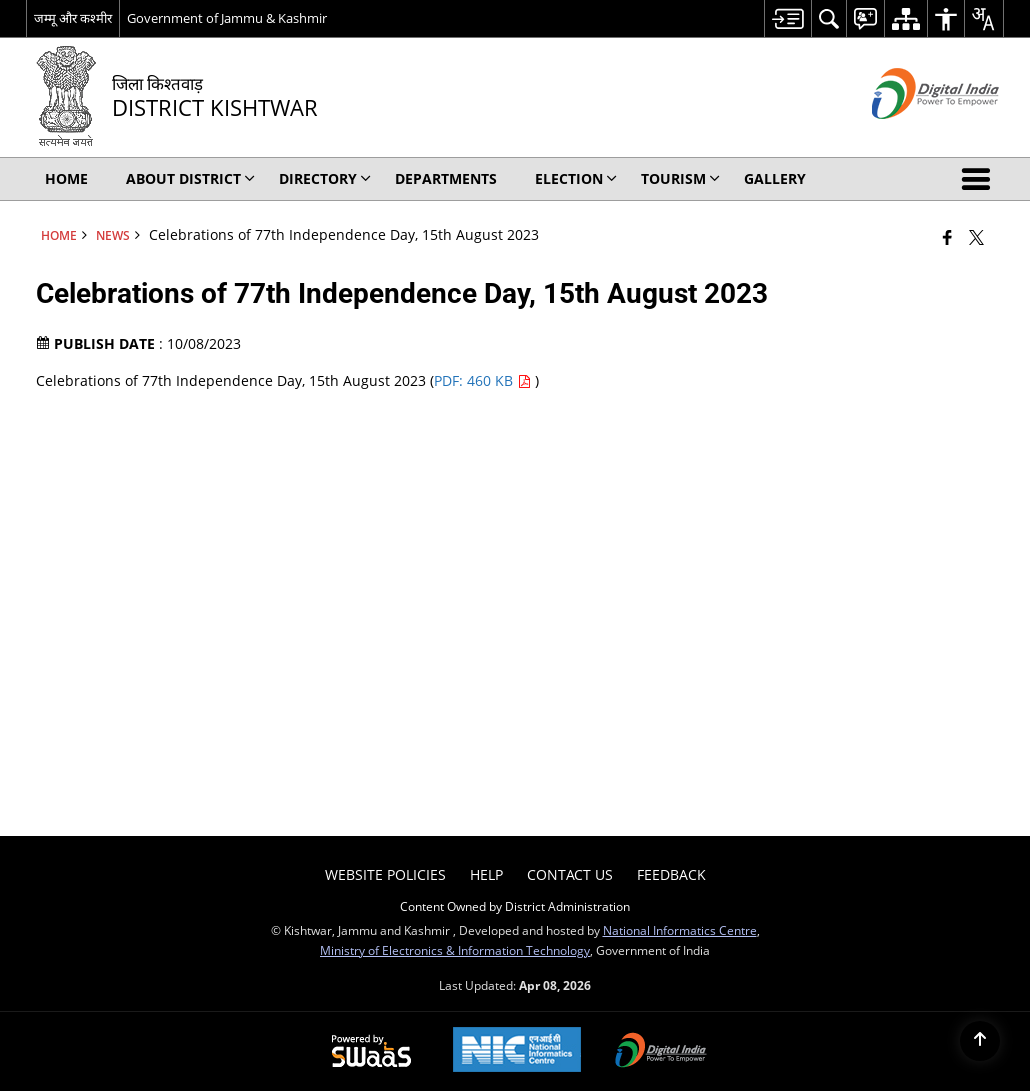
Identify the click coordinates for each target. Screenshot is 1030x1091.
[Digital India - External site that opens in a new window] (910, 135)
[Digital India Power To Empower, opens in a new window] (661, 1052)
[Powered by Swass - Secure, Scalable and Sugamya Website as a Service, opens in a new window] (371, 1052)
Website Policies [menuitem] (385, 874)
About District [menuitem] (190, 178)
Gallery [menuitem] (775, 178)
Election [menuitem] (576, 178)
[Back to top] (980, 1041)
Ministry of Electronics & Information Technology (455, 950)
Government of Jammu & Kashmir (227, 18)
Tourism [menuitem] (680, 178)
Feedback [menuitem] (671, 874)
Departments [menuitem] (446, 178)
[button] (980, 179)
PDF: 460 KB (484, 380)
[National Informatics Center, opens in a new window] (517, 1051)
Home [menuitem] (66, 178)
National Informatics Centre (680, 930)
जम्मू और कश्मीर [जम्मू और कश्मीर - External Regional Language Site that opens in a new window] (73, 18)
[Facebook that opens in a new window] (947, 237)
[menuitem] (787, 18)
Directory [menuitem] (325, 178)
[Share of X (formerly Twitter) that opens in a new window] (976, 237)
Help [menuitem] (486, 874)
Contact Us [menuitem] (570, 874)
